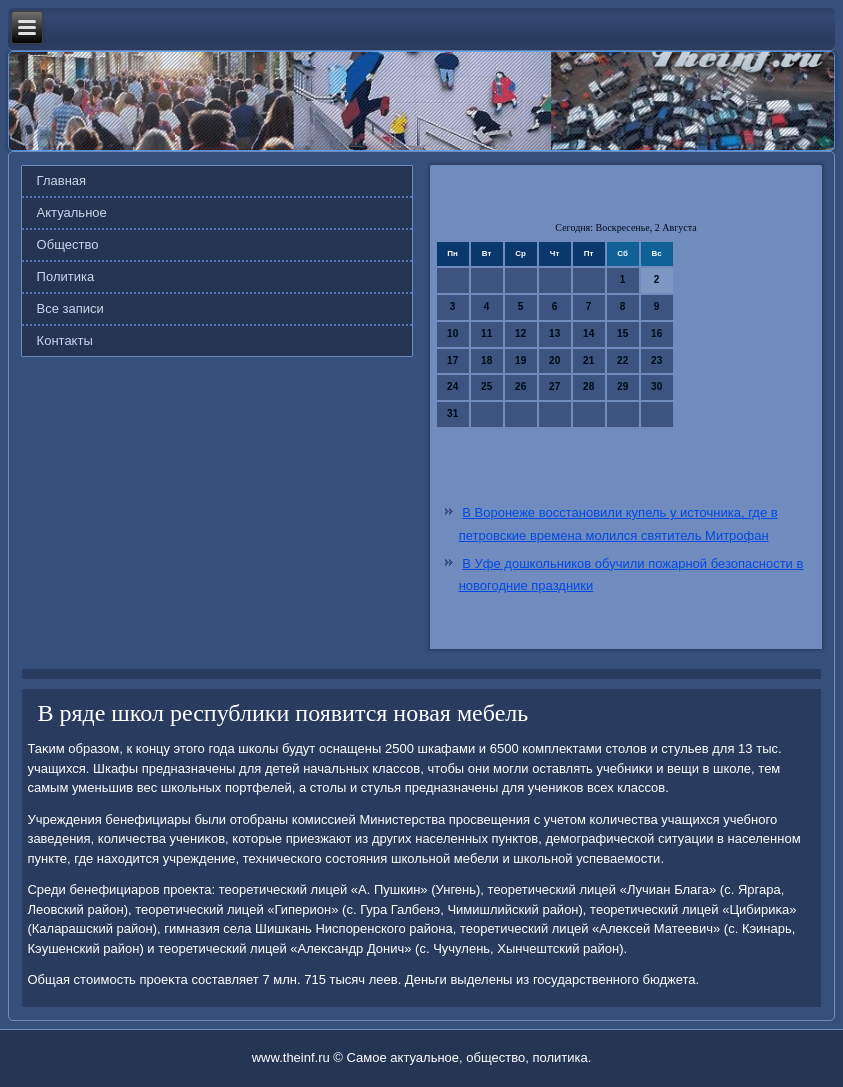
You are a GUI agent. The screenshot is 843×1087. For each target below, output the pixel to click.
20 (554, 360)
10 (452, 333)
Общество (68, 244)
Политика (66, 276)
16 (656, 333)
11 (486, 333)
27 (554, 386)
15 (622, 333)
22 (622, 360)
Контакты (65, 340)
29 (622, 386)
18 (486, 360)
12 (520, 333)
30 (656, 386)
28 (588, 386)
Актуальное (72, 212)
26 (520, 386)
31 (452, 413)
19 (520, 360)
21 (588, 360)
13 (554, 333)
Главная (61, 180)
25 (486, 386)
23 (656, 360)
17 (452, 360)
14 (588, 333)
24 (452, 386)
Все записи (70, 308)
